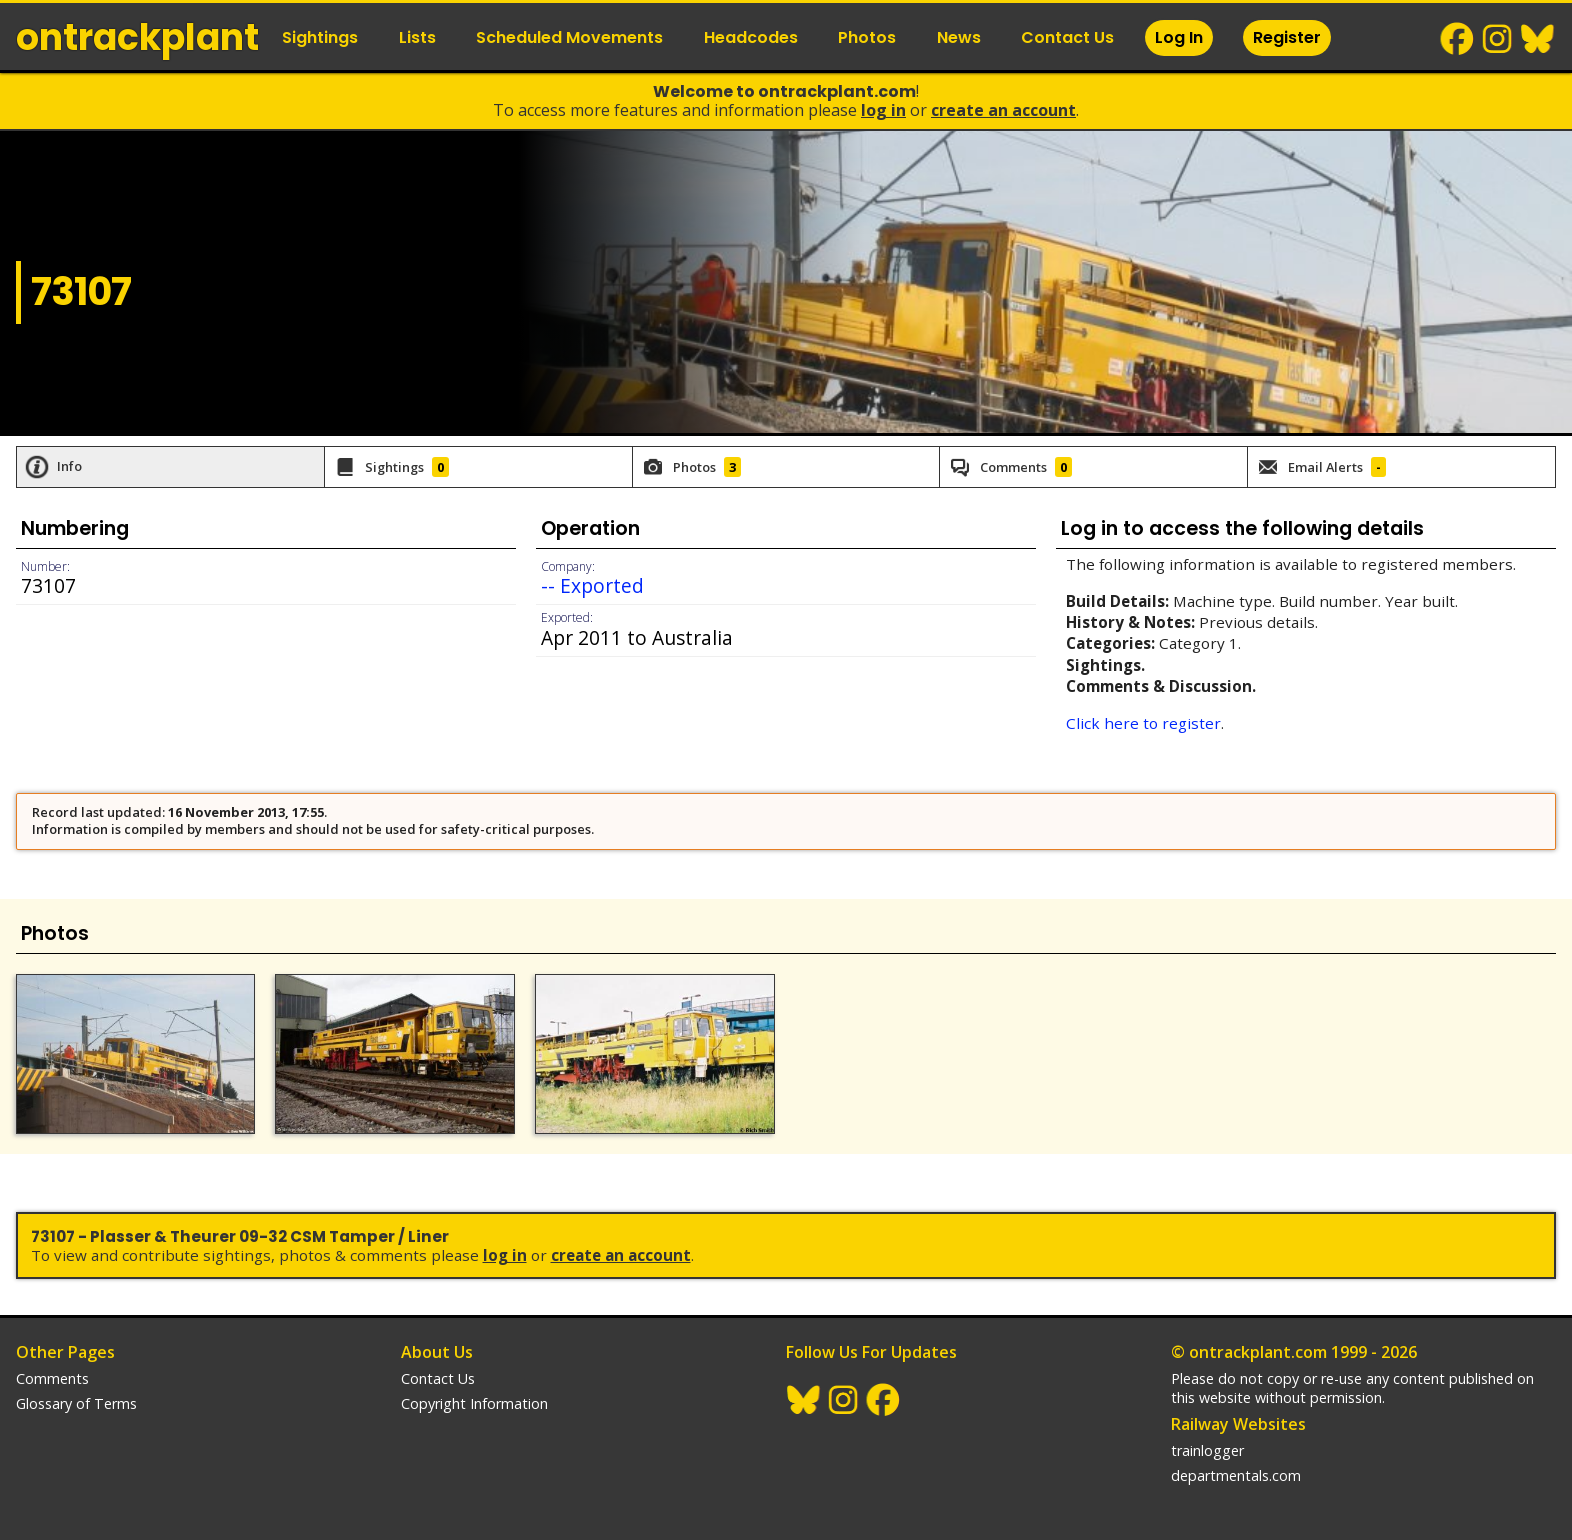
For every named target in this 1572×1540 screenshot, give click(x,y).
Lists (417, 37)
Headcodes (751, 37)
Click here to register (1143, 723)
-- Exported (592, 585)
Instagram (1498, 39)
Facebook (1458, 39)
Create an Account (1003, 110)
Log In (1179, 37)
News (959, 37)
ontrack (137, 37)
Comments (52, 1378)
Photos (867, 37)
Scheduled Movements (569, 37)
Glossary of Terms (76, 1403)
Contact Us (1067, 37)
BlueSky (1538, 39)
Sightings (320, 37)
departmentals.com (1236, 1475)
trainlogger (1207, 1450)
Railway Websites (1238, 1424)
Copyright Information (474, 1403)
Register (1287, 37)
